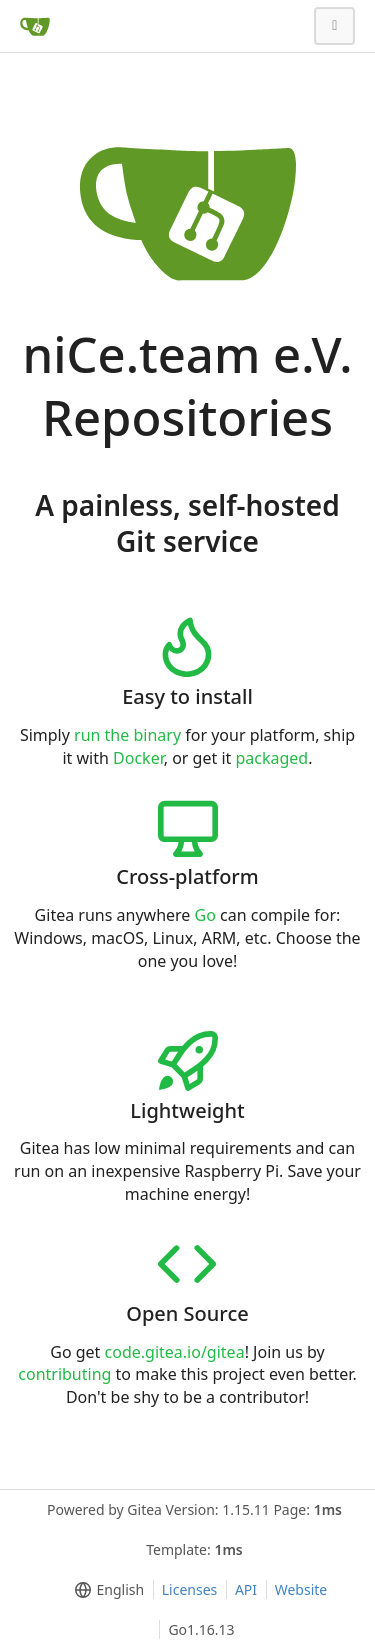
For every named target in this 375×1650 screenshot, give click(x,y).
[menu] (105, 1590)
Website (301, 1589)
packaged (271, 758)
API (246, 1589)
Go (205, 915)
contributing (64, 1374)
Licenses (190, 1589)
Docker (138, 758)
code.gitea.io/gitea (175, 1352)
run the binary (127, 735)
